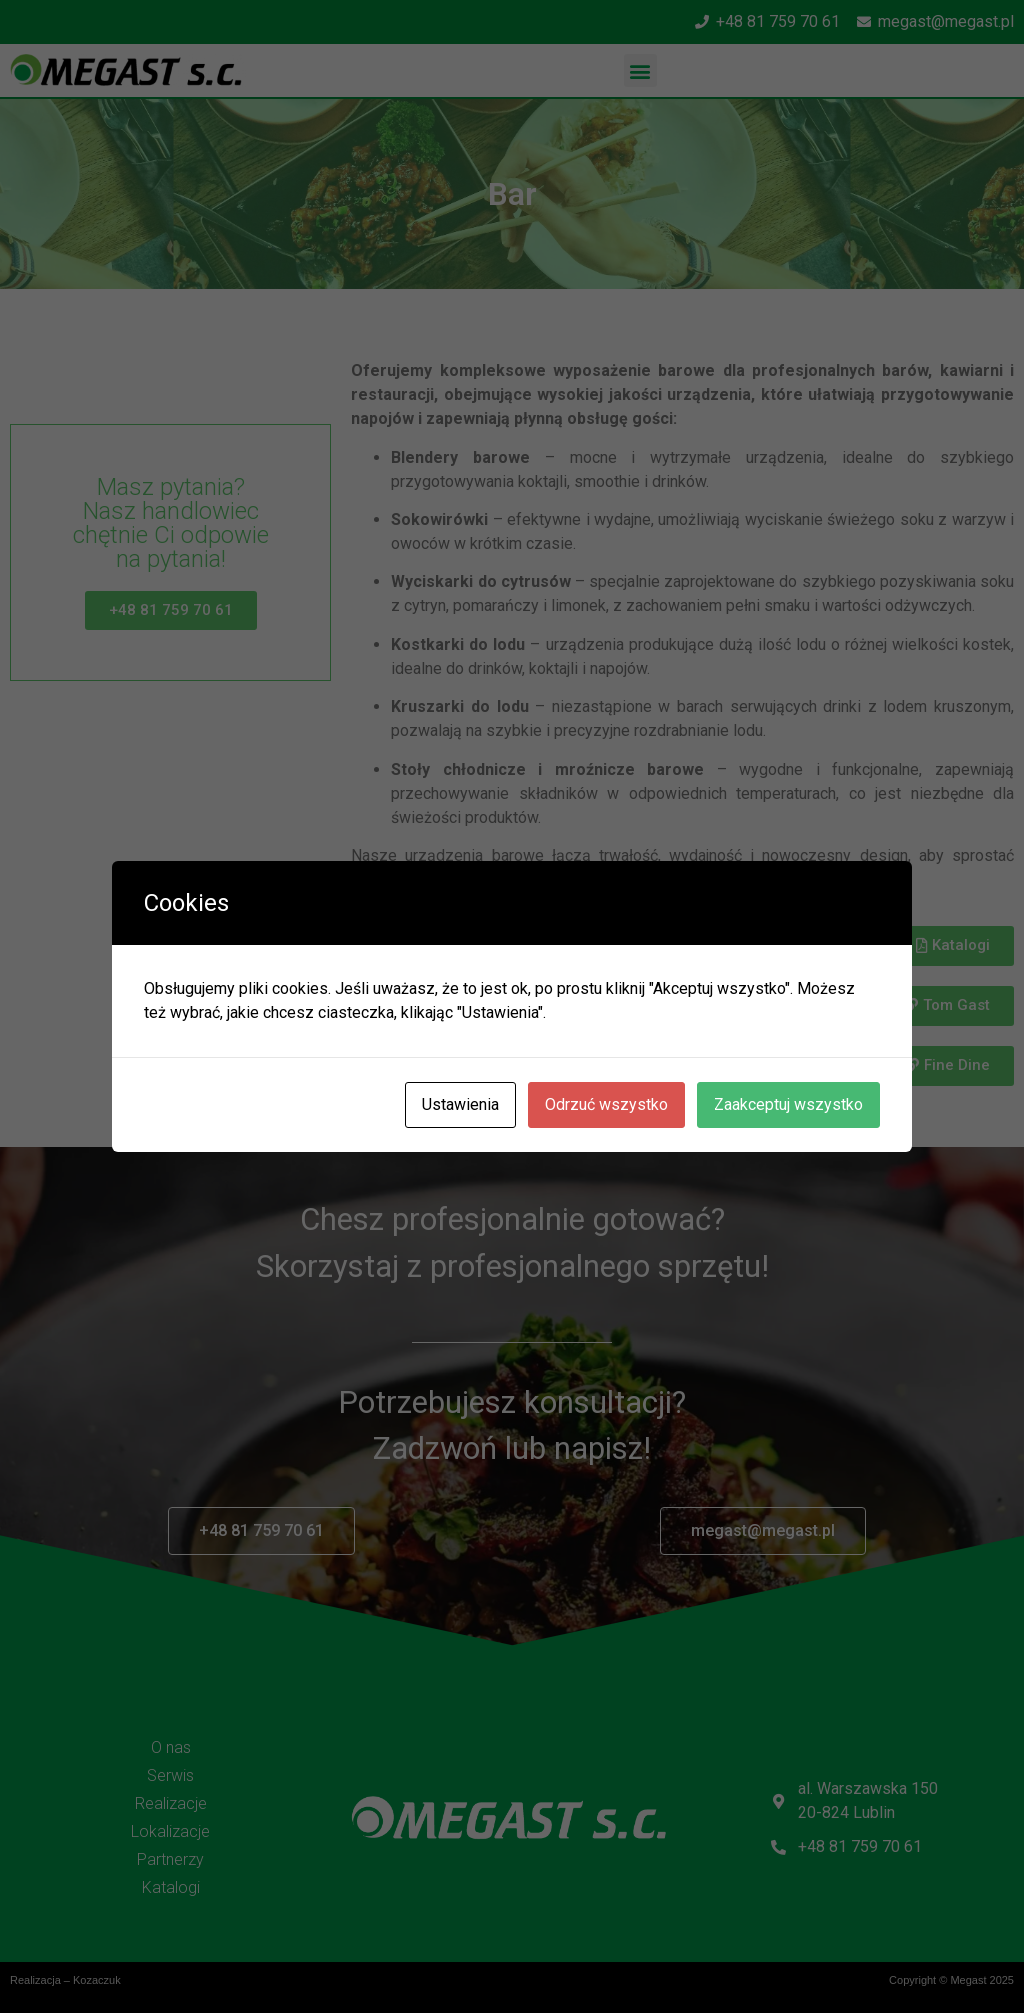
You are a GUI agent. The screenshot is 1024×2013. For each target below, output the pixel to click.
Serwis (170, 1775)
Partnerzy (170, 1859)
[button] (640, 70)
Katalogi (171, 1887)
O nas (171, 1747)
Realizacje (171, 1803)
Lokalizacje (170, 1831)
